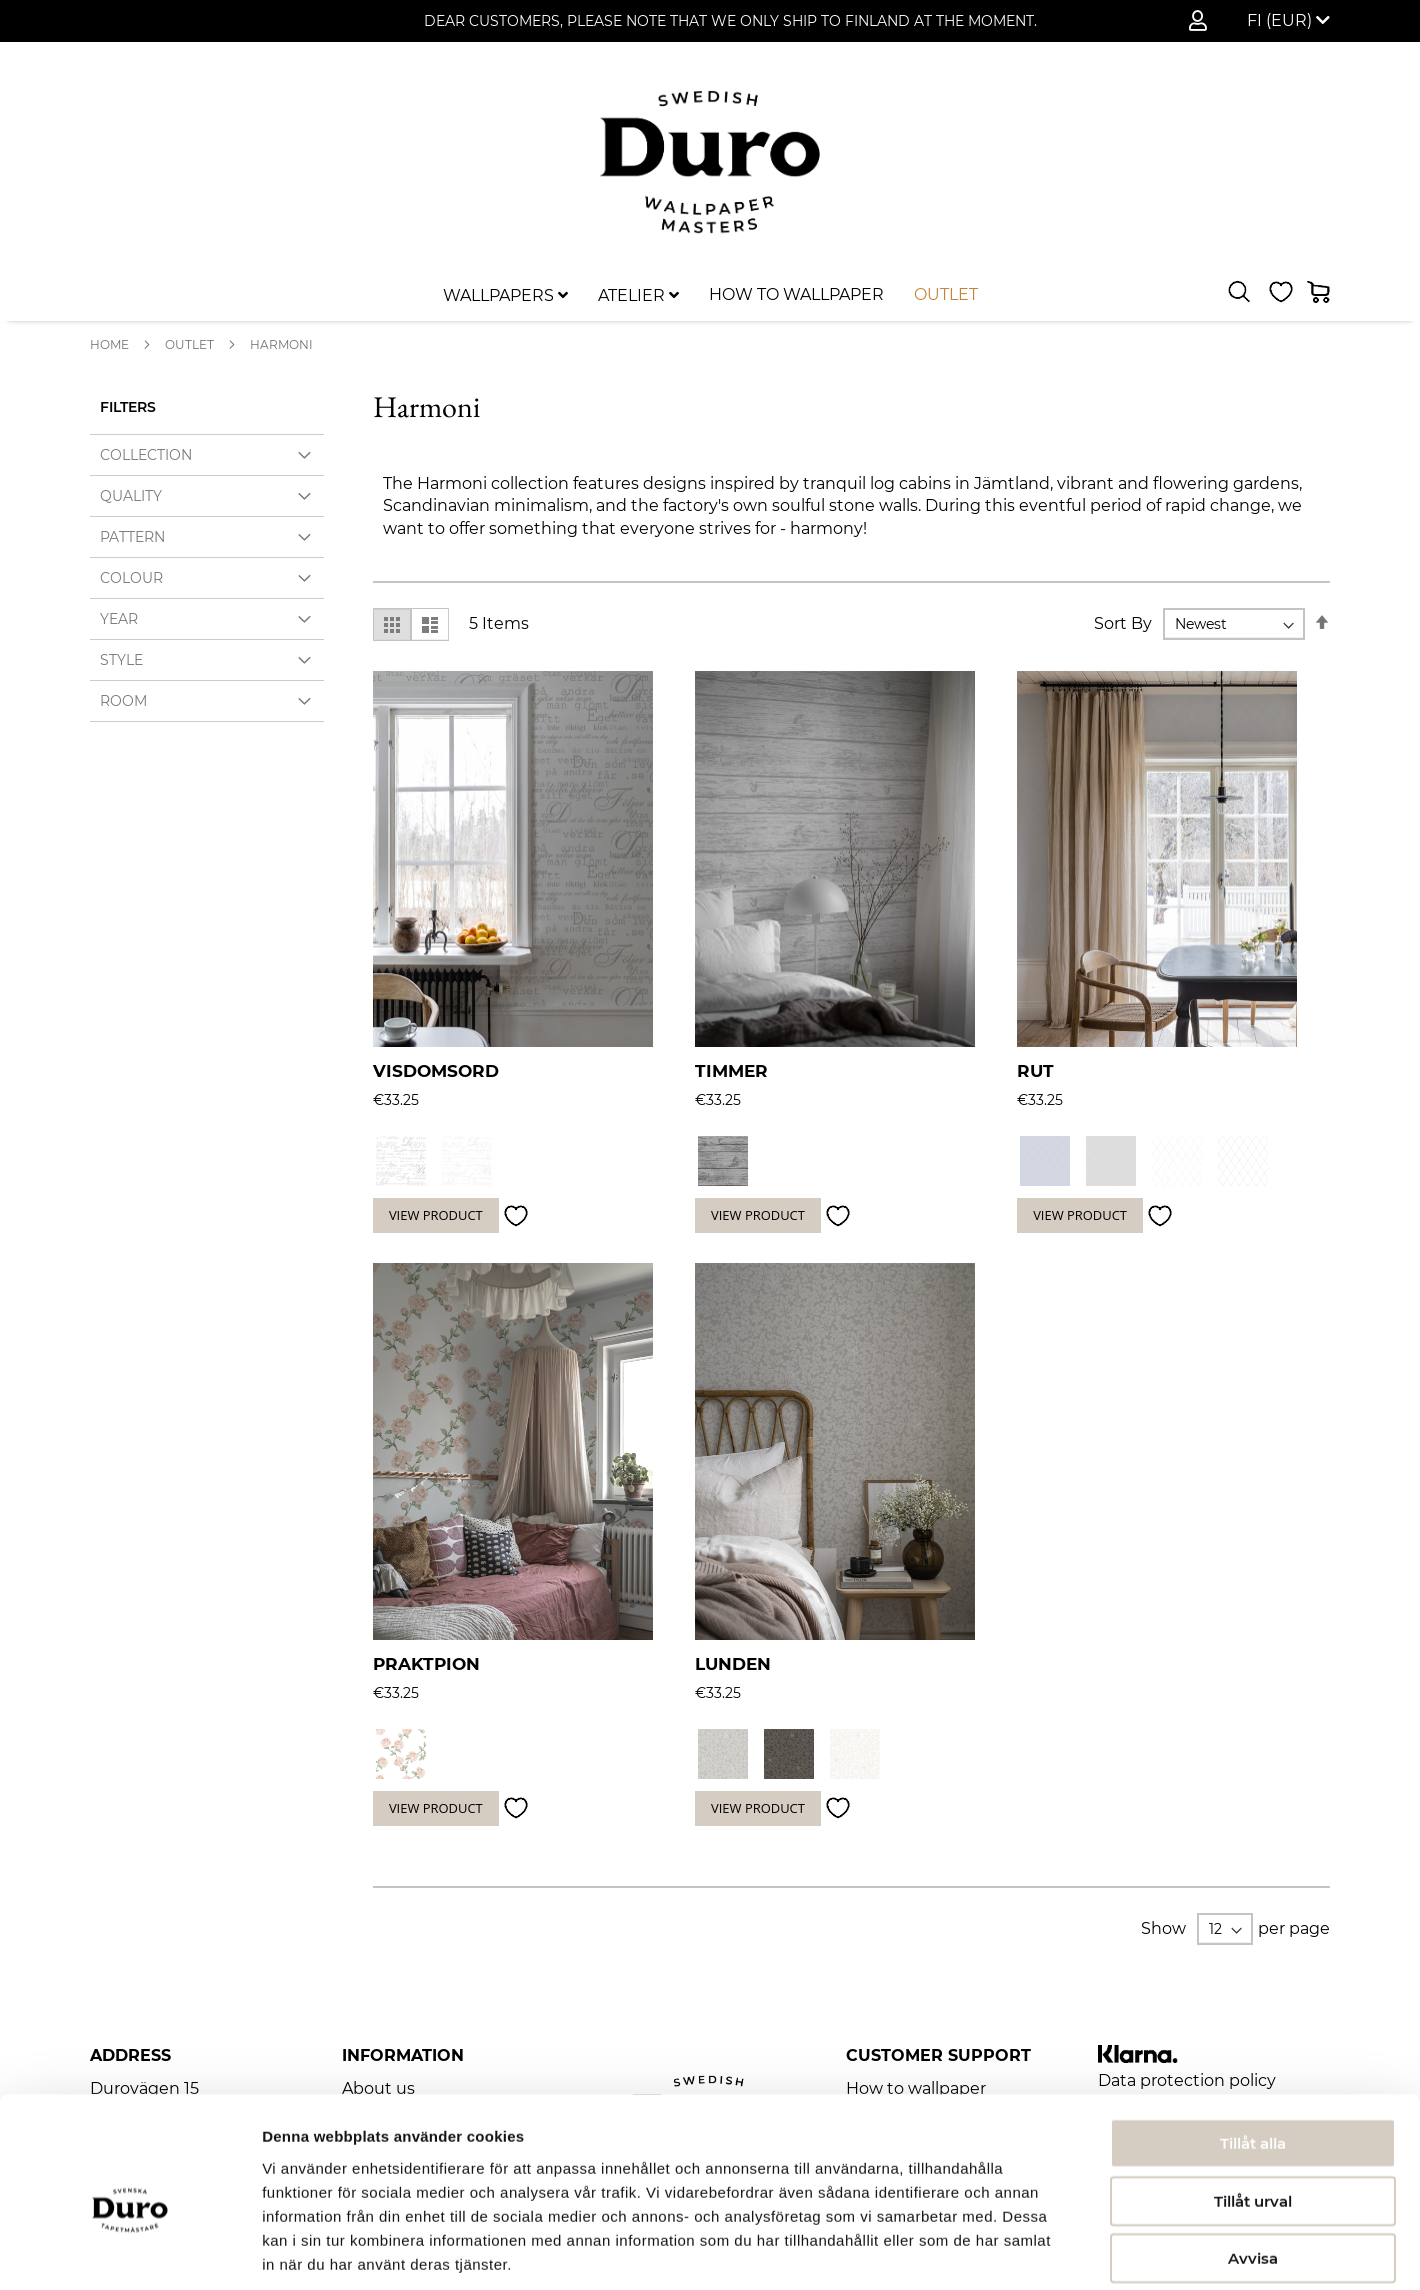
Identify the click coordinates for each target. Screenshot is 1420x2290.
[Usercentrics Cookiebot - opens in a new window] (129, 2251)
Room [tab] (123, 701)
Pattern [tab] (132, 537)
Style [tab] (121, 660)
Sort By (1123, 623)
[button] (1288, 21)
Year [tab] (119, 619)
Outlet (189, 344)
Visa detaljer (1086, 2250)
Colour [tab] (131, 578)
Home (109, 344)
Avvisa (1253, 2162)
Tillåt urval (1253, 2105)
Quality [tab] (131, 496)
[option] (401, 1161)
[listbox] (1157, 1163)
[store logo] (710, 162)
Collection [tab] (146, 455)
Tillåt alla (1253, 2047)
